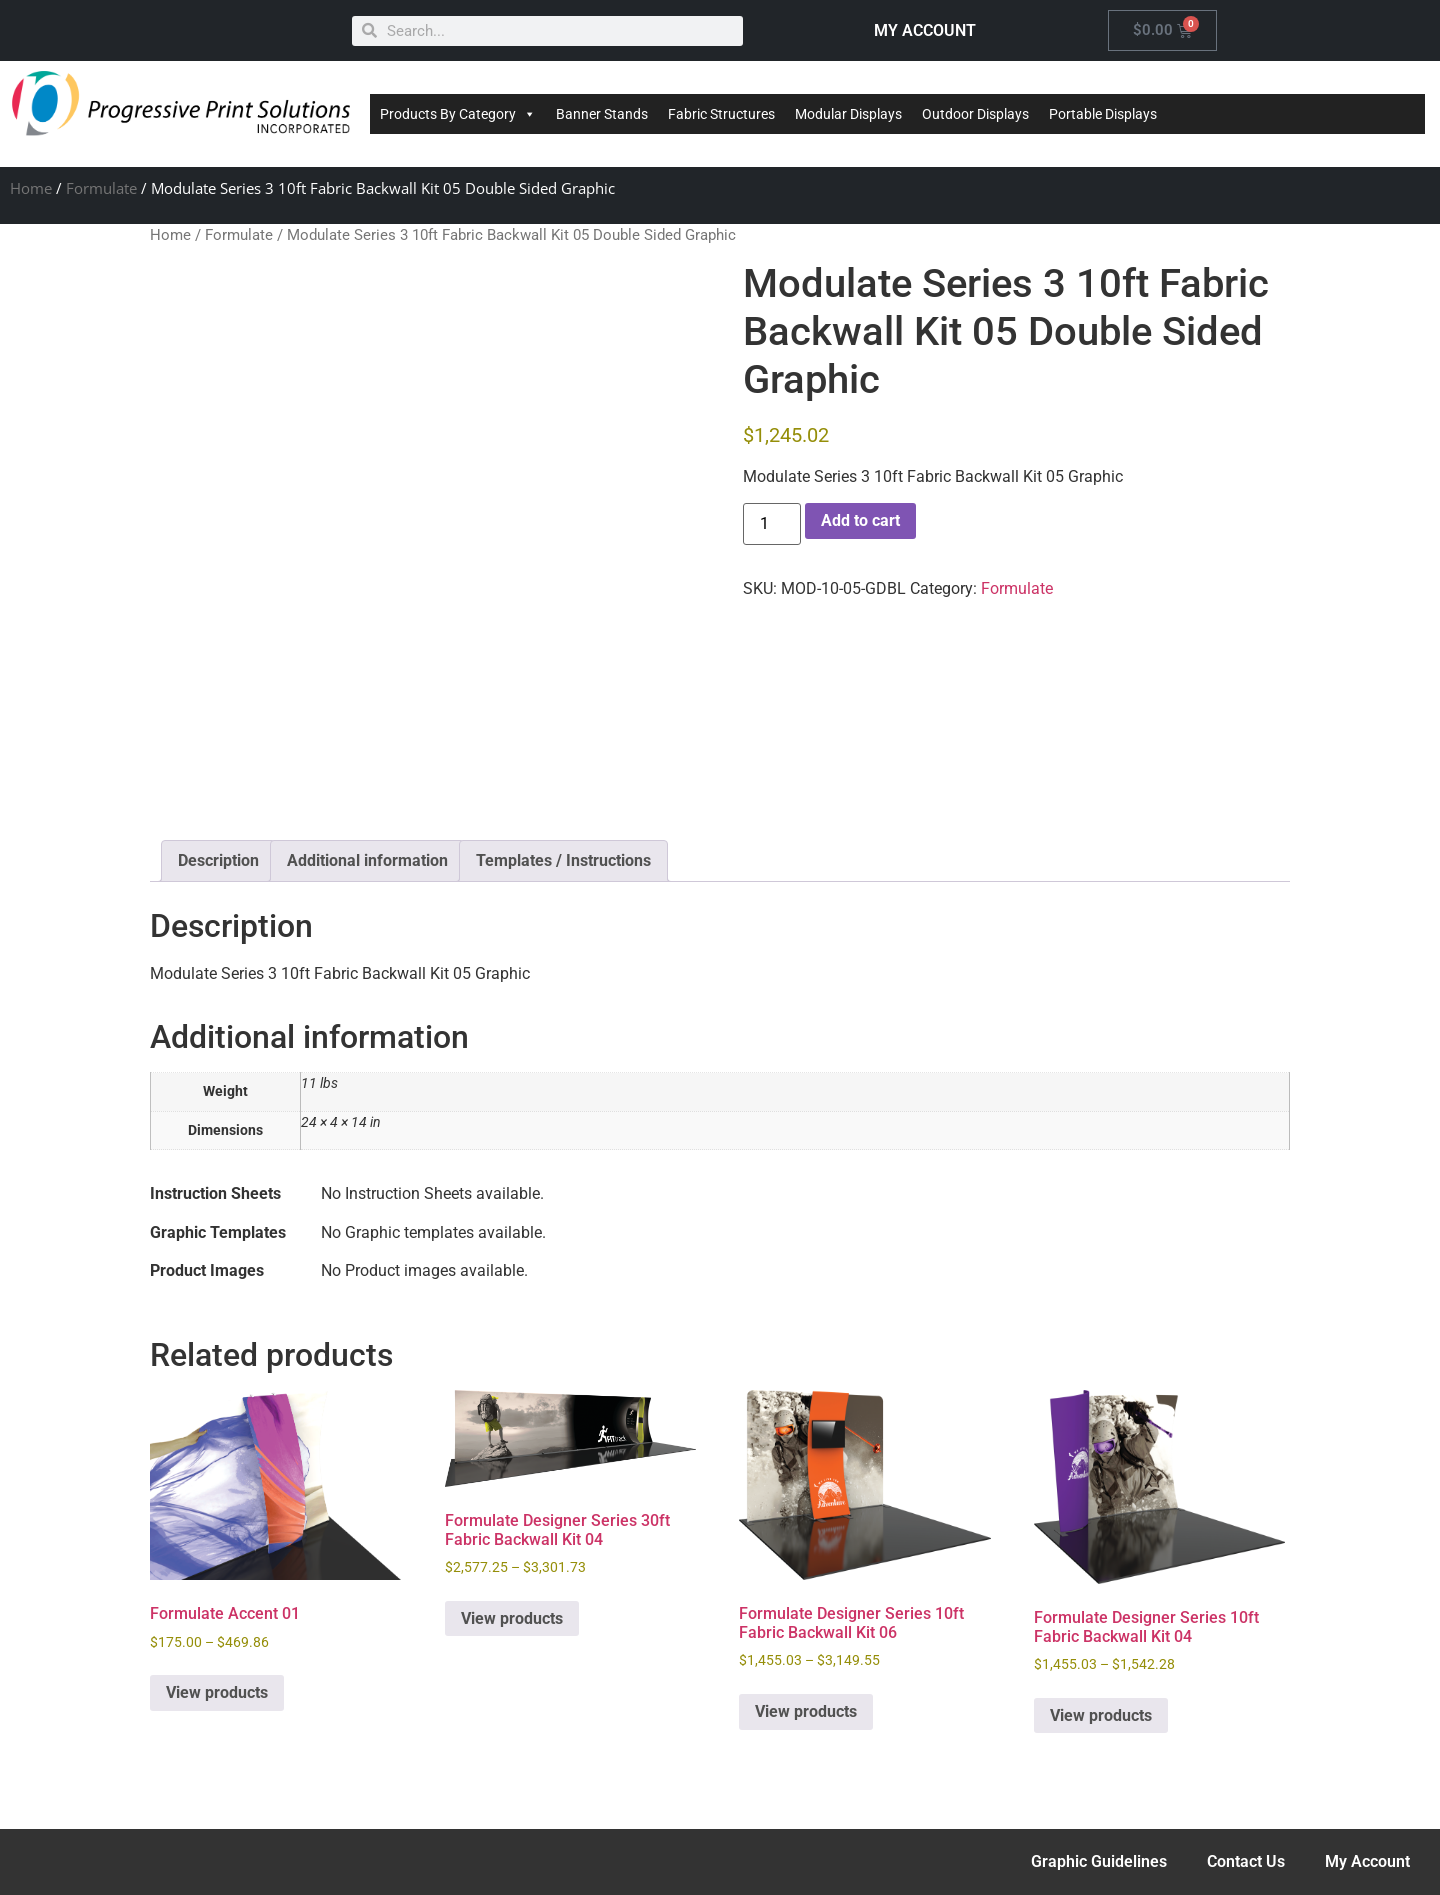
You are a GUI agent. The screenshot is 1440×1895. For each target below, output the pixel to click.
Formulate (101, 188)
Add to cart (860, 520)
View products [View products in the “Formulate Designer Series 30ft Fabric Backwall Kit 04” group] (512, 1618)
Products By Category (458, 114)
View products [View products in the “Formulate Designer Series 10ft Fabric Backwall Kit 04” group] (1101, 1715)
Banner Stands (602, 114)
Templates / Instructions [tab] (563, 860)
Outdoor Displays (975, 114)
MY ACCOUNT (925, 30)
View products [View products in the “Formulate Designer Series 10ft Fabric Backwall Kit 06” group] (806, 1711)
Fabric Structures (721, 114)
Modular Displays (848, 114)
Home (31, 188)
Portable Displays (1103, 114)
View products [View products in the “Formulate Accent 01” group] (217, 1692)
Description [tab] (218, 860)
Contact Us (1246, 1861)
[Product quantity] (772, 524)
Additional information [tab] (367, 860)
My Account (1367, 1861)
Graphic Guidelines (1099, 1861)
